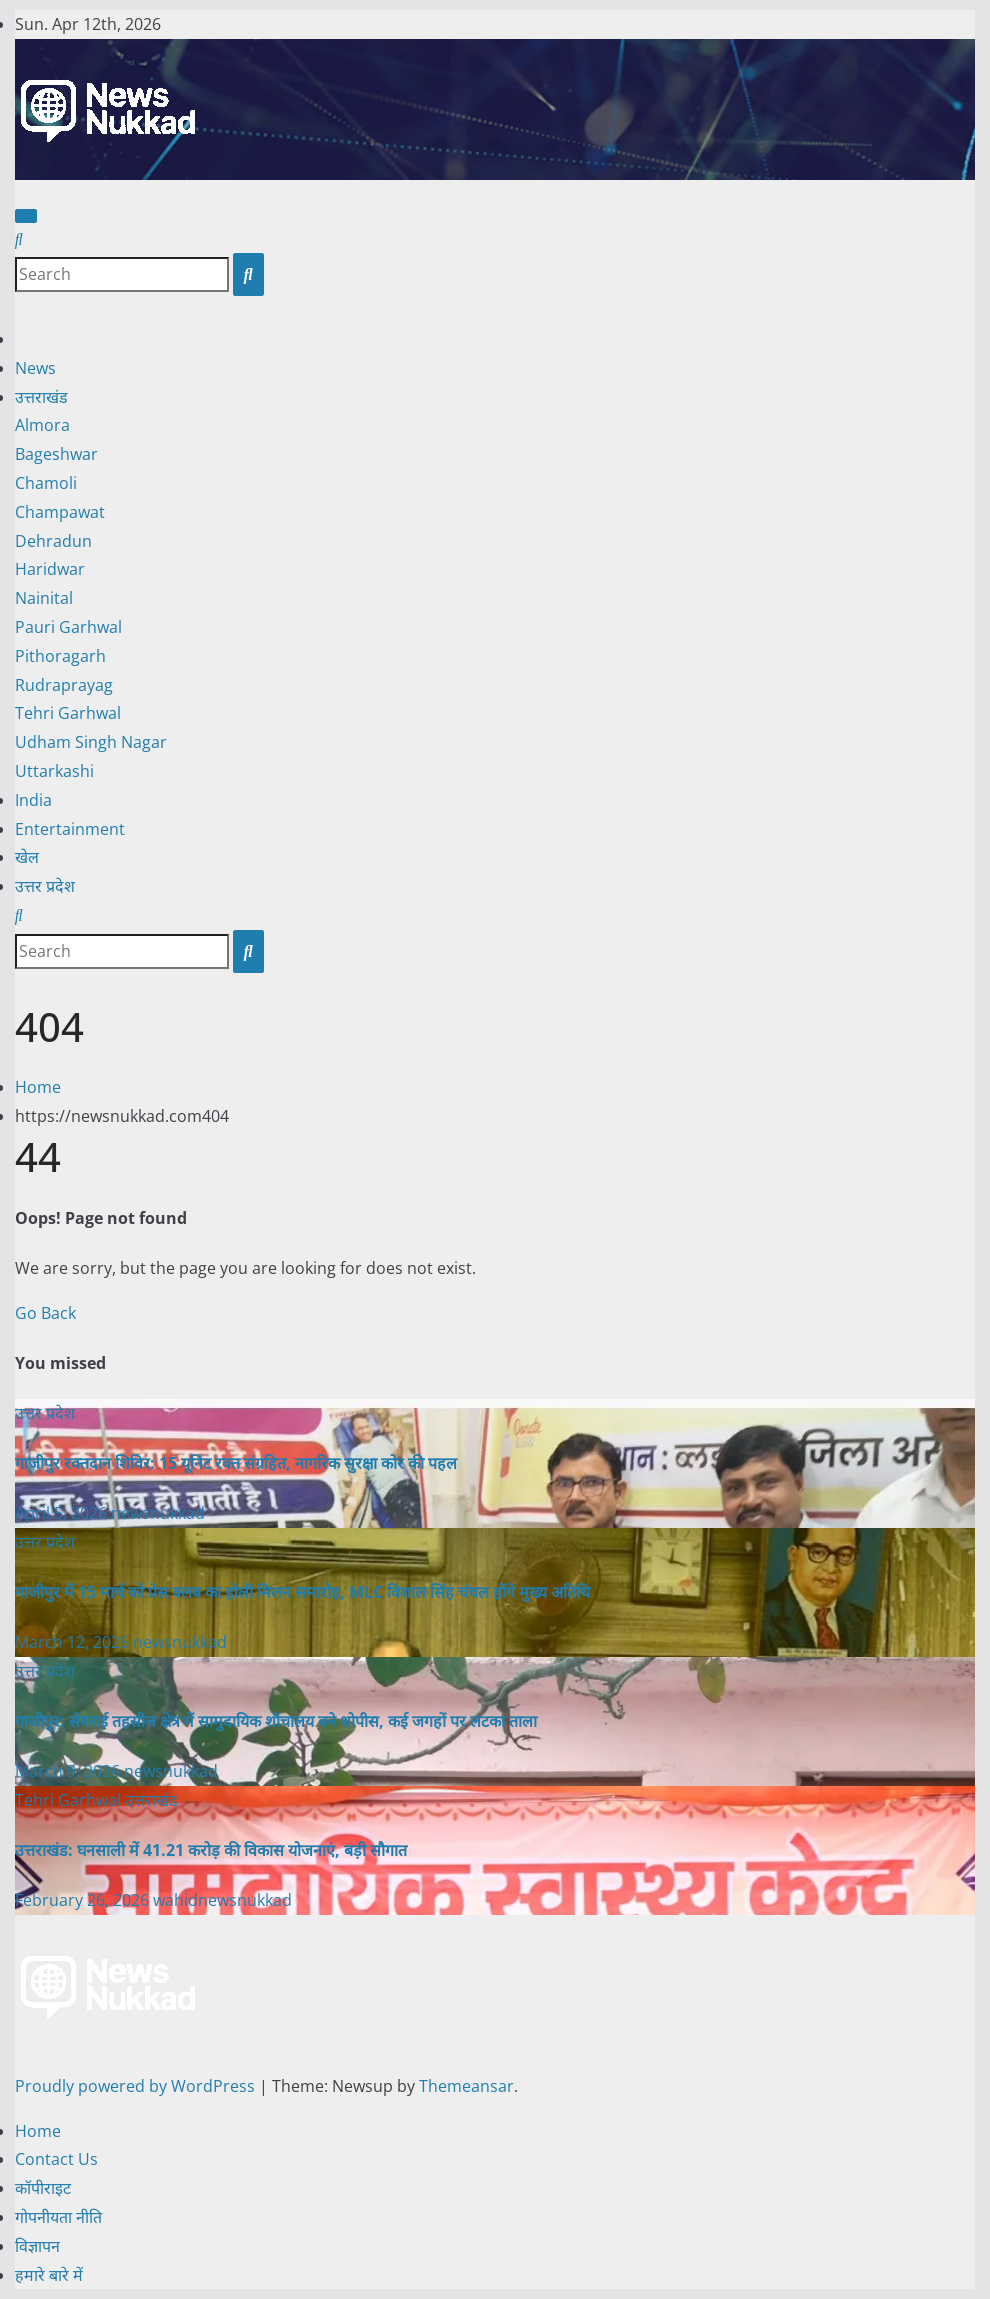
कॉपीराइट (43, 2188)
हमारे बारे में (49, 2275)
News (35, 368)
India (33, 800)
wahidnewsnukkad (222, 1900)
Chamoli (46, 483)
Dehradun (53, 541)
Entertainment (70, 829)
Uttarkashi (54, 771)
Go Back (45, 1313)
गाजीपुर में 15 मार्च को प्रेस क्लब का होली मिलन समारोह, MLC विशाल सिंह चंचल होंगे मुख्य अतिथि (302, 1592)
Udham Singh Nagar (91, 742)
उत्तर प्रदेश (45, 886)
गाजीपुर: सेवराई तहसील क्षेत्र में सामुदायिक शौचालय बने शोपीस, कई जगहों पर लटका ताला (276, 1721)
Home (38, 1087)
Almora (42, 425)
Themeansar (466, 2086)
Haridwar (50, 569)
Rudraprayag (64, 685)
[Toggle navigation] (26, 216)
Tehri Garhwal (68, 713)
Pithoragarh (60, 656)
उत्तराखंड (41, 397)
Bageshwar (56, 454)
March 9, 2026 (69, 1771)
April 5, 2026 (63, 1513)
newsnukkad (158, 1513)
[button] (19, 239)
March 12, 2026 (74, 1642)
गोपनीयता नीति (58, 2217)
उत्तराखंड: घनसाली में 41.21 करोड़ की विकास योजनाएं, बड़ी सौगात (211, 1850)
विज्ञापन (37, 2246)
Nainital (44, 598)
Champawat (60, 512)
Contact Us (56, 2159)
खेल (27, 857)
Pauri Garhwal (68, 627)
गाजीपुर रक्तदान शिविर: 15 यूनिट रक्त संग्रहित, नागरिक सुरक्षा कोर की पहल (236, 1463)
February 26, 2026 (84, 1900)
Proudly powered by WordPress (137, 2086)
